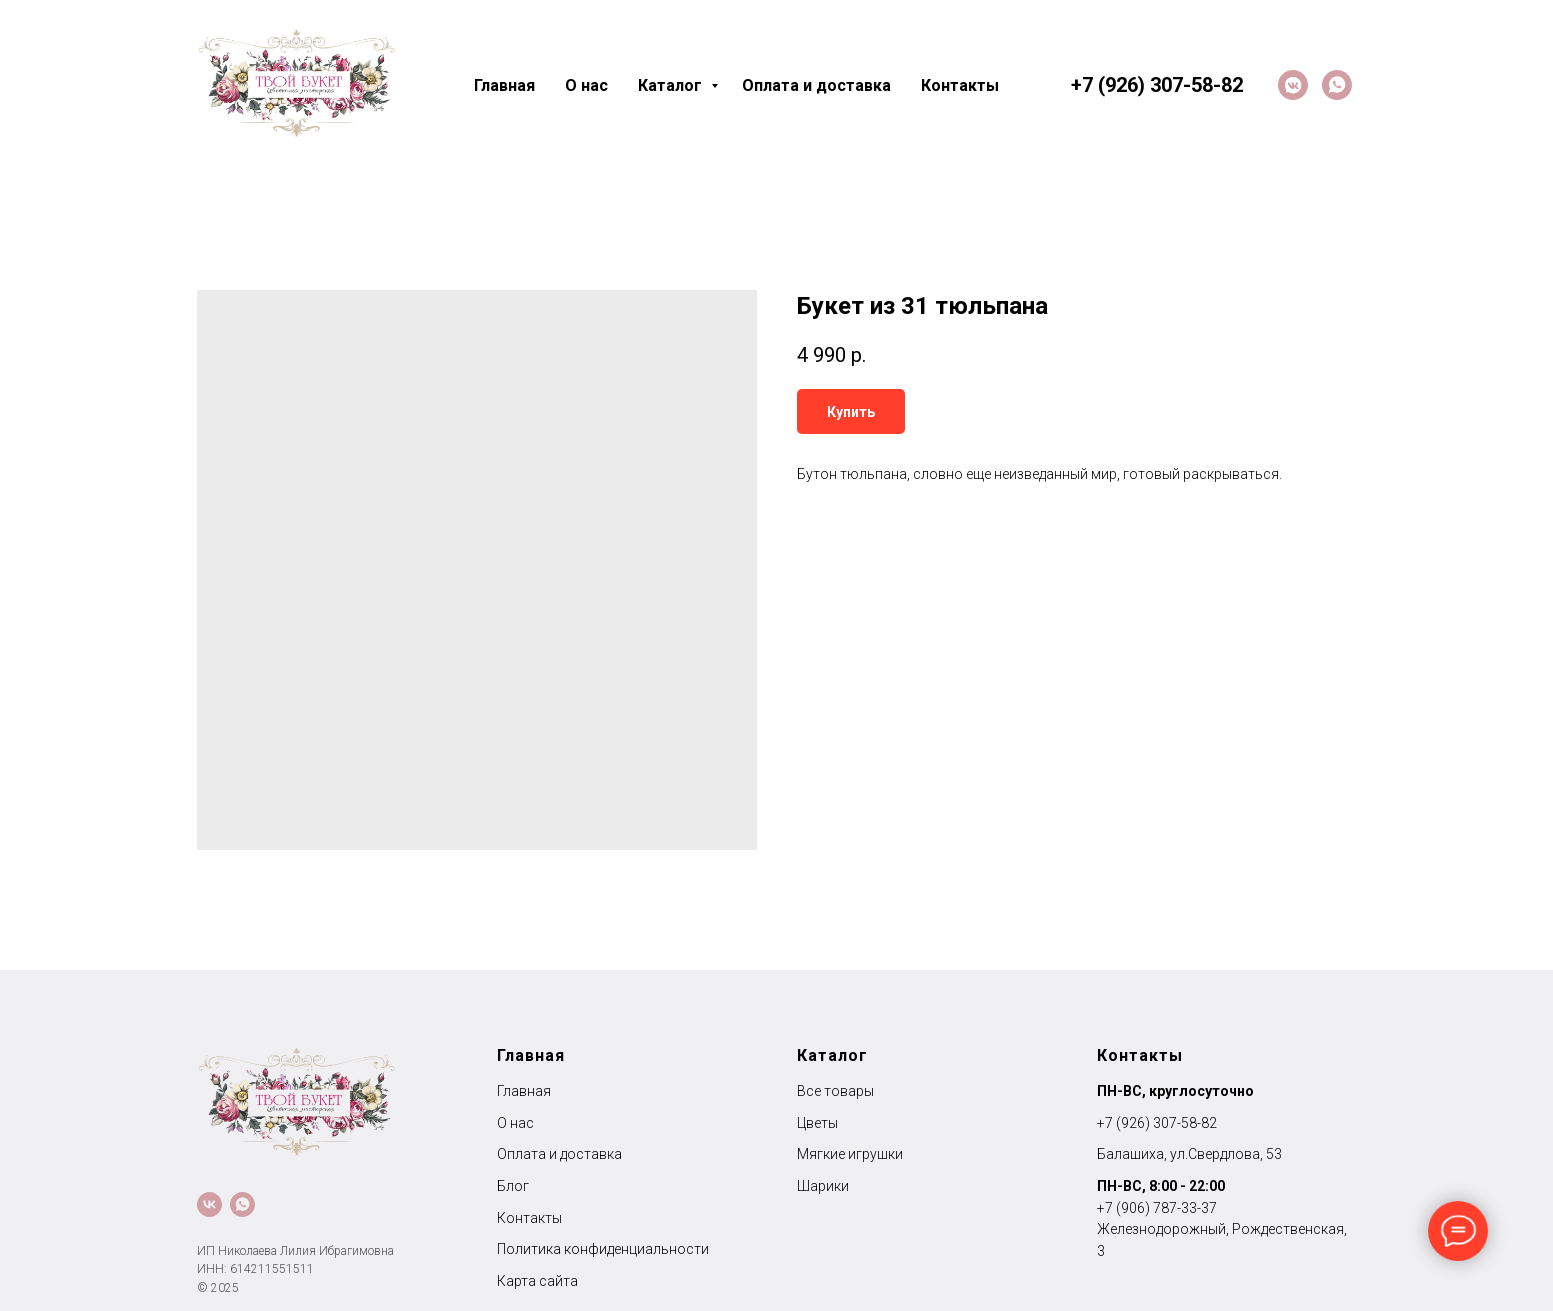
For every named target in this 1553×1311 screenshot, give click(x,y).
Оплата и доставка (816, 85)
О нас (586, 85)
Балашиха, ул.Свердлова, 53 (1189, 1154)
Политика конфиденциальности (603, 1249)
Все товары (835, 1091)
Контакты (960, 85)
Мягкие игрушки (850, 1154)
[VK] (1293, 85)
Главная (504, 85)
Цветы (817, 1123)
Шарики (823, 1186)
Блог (513, 1186)
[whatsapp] (1337, 85)
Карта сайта (537, 1281)
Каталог (672, 85)
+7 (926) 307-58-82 (1157, 1123)
